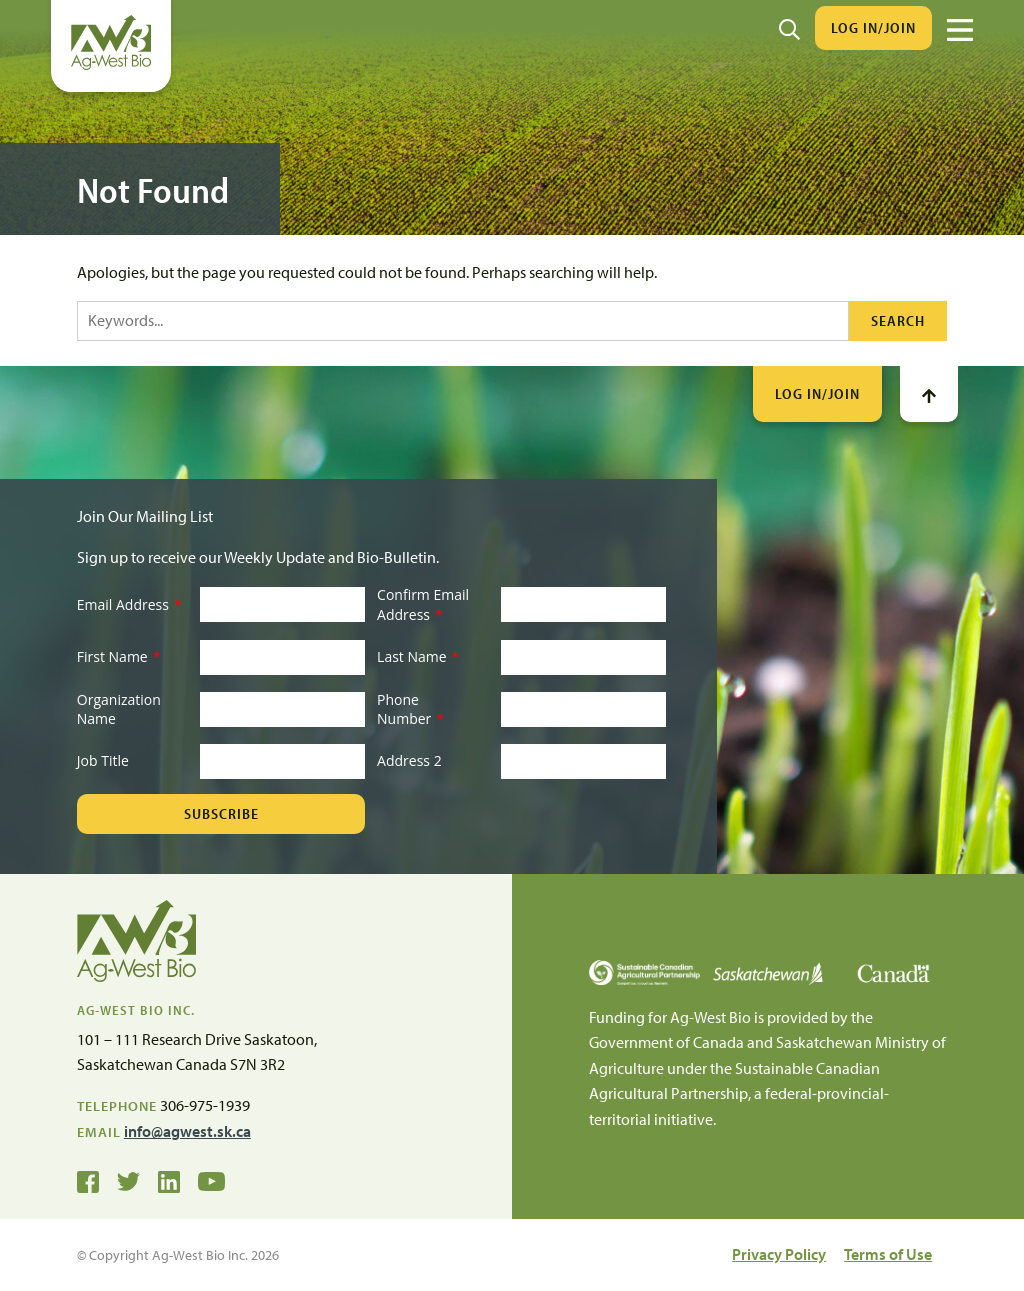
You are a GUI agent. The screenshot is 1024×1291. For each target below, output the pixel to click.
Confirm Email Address (423, 604)
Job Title (103, 760)
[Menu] (960, 30)
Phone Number (410, 709)
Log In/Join (873, 27)
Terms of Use (888, 1254)
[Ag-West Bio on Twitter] (128, 1180)
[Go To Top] (929, 394)
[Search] (789, 28)
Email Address (129, 604)
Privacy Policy (779, 1254)
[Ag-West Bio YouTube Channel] (211, 1180)
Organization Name (119, 709)
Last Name (418, 656)
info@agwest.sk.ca (187, 1131)
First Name (119, 656)
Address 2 (409, 760)
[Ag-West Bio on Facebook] (88, 1180)
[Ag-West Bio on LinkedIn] (169, 1180)
